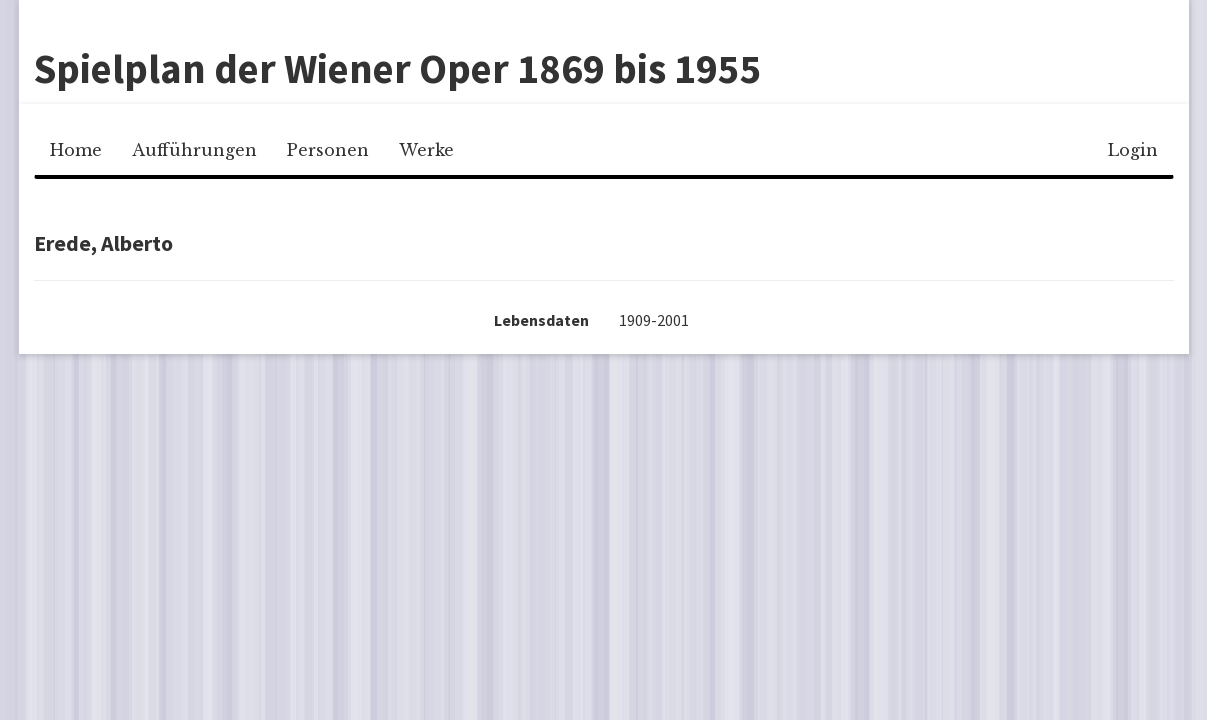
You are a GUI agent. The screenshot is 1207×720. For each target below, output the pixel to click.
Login (1133, 150)
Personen (328, 150)
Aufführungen (194, 150)
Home (76, 150)
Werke (426, 150)
